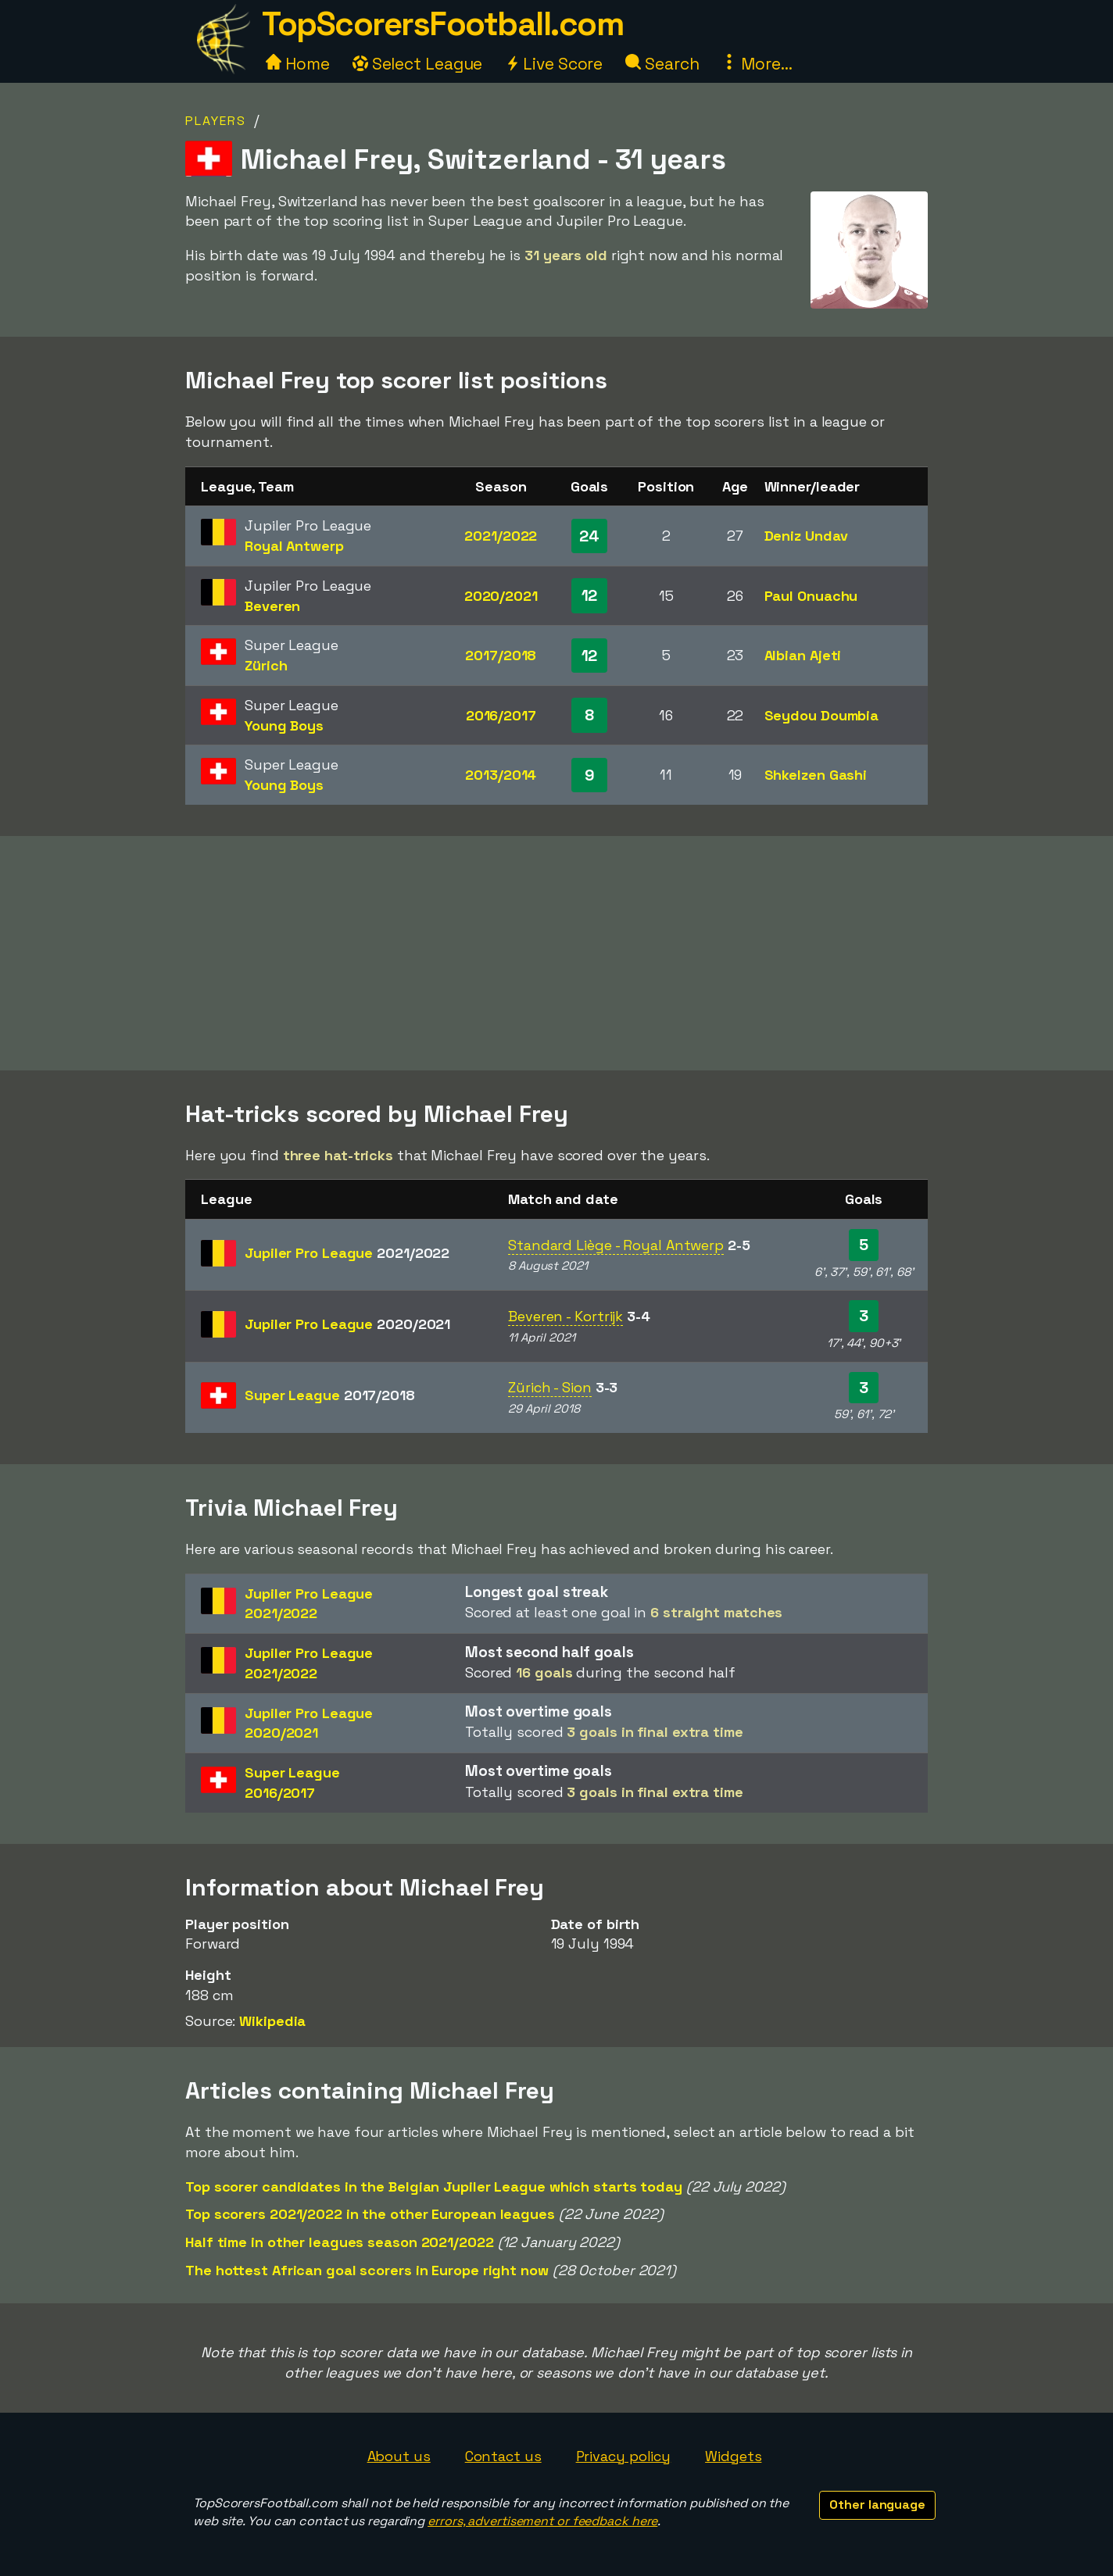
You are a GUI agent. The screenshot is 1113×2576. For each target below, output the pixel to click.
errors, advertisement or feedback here (542, 2521)
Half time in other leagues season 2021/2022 (339, 2242)
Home (298, 63)
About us (399, 2456)
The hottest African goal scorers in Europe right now (367, 2270)
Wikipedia (272, 2021)
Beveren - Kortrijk (565, 1316)
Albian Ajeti (803, 655)
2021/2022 (500, 536)
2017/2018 (500, 655)
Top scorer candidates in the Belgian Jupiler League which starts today (433, 2186)
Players (215, 121)
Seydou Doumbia (821, 715)
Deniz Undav (806, 536)
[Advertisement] (556, 953)
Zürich (266, 665)
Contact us (503, 2456)
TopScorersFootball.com (442, 24)
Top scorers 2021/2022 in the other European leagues (370, 2214)
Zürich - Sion (550, 1387)
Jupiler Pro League (347, 1253)
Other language (877, 2504)
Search (662, 63)
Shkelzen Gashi (816, 775)
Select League (418, 63)
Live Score (554, 63)
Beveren (272, 606)
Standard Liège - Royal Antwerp (616, 1245)
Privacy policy (623, 2456)
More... (756, 63)
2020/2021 (501, 596)
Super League (330, 1395)
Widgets (733, 2456)
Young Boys (284, 725)
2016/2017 (501, 715)
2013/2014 (500, 775)
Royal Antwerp (294, 546)
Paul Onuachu (811, 596)
